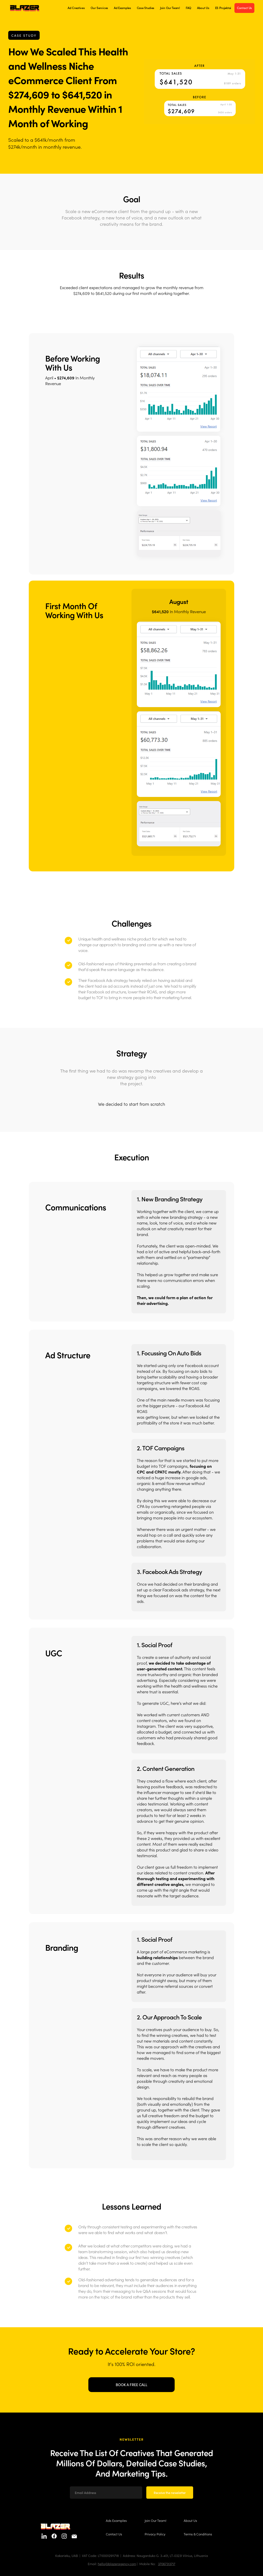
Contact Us (244, 8)
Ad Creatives (76, 8)
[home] (22, 8)
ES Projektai (223, 8)
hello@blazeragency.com (117, 2564)
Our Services (99, 8)
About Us (203, 8)
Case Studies (145, 8)
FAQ (188, 8)
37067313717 (166, 2564)
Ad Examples (122, 8)
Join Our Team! (170, 8)
